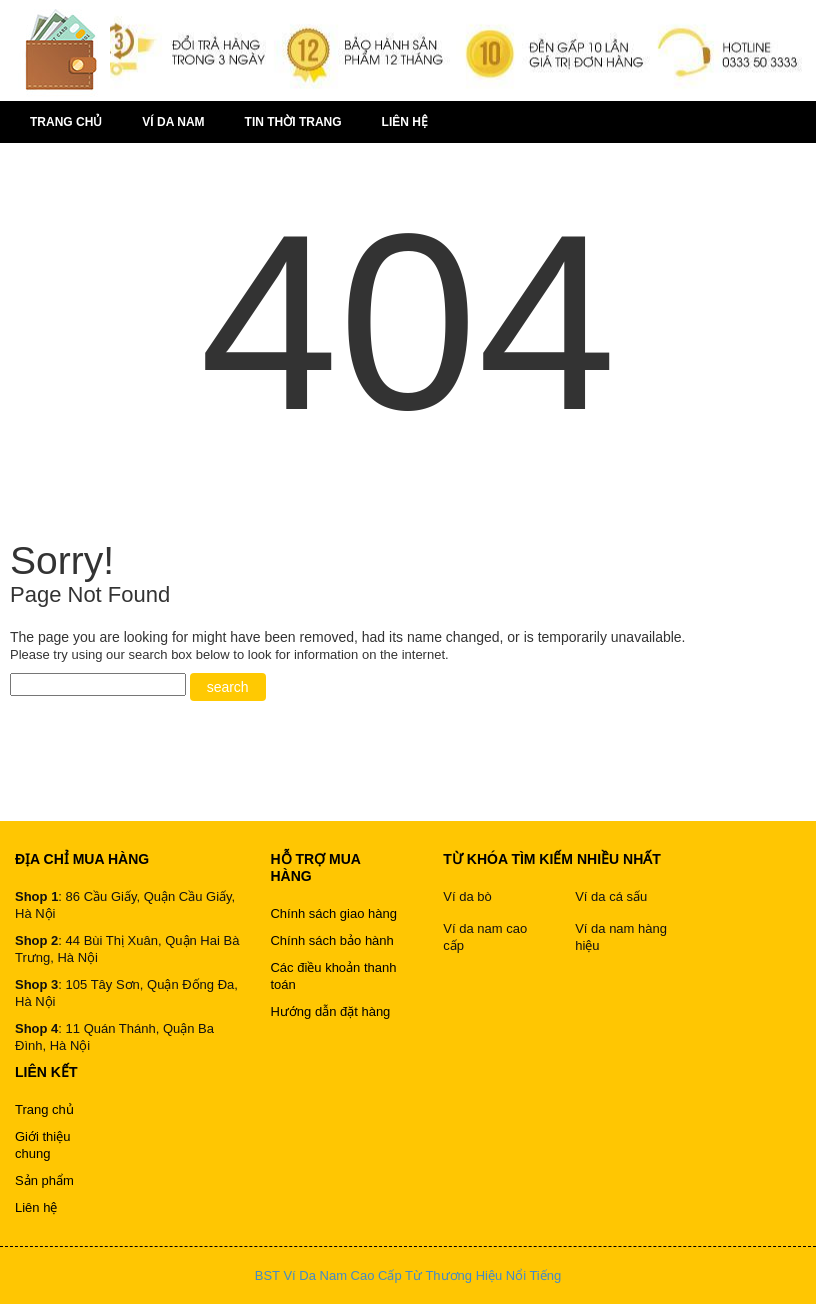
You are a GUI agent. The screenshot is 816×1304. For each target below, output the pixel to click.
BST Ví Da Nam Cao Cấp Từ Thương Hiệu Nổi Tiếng (408, 1275)
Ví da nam (173, 122)
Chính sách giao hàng (333, 913)
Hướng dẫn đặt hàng (330, 1011)
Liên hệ (405, 122)
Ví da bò (467, 896)
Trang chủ (66, 122)
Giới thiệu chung (42, 1145)
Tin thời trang (293, 122)
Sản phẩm (44, 1180)
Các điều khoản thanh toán (333, 976)
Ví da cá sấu (611, 896)
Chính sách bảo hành (331, 940)
